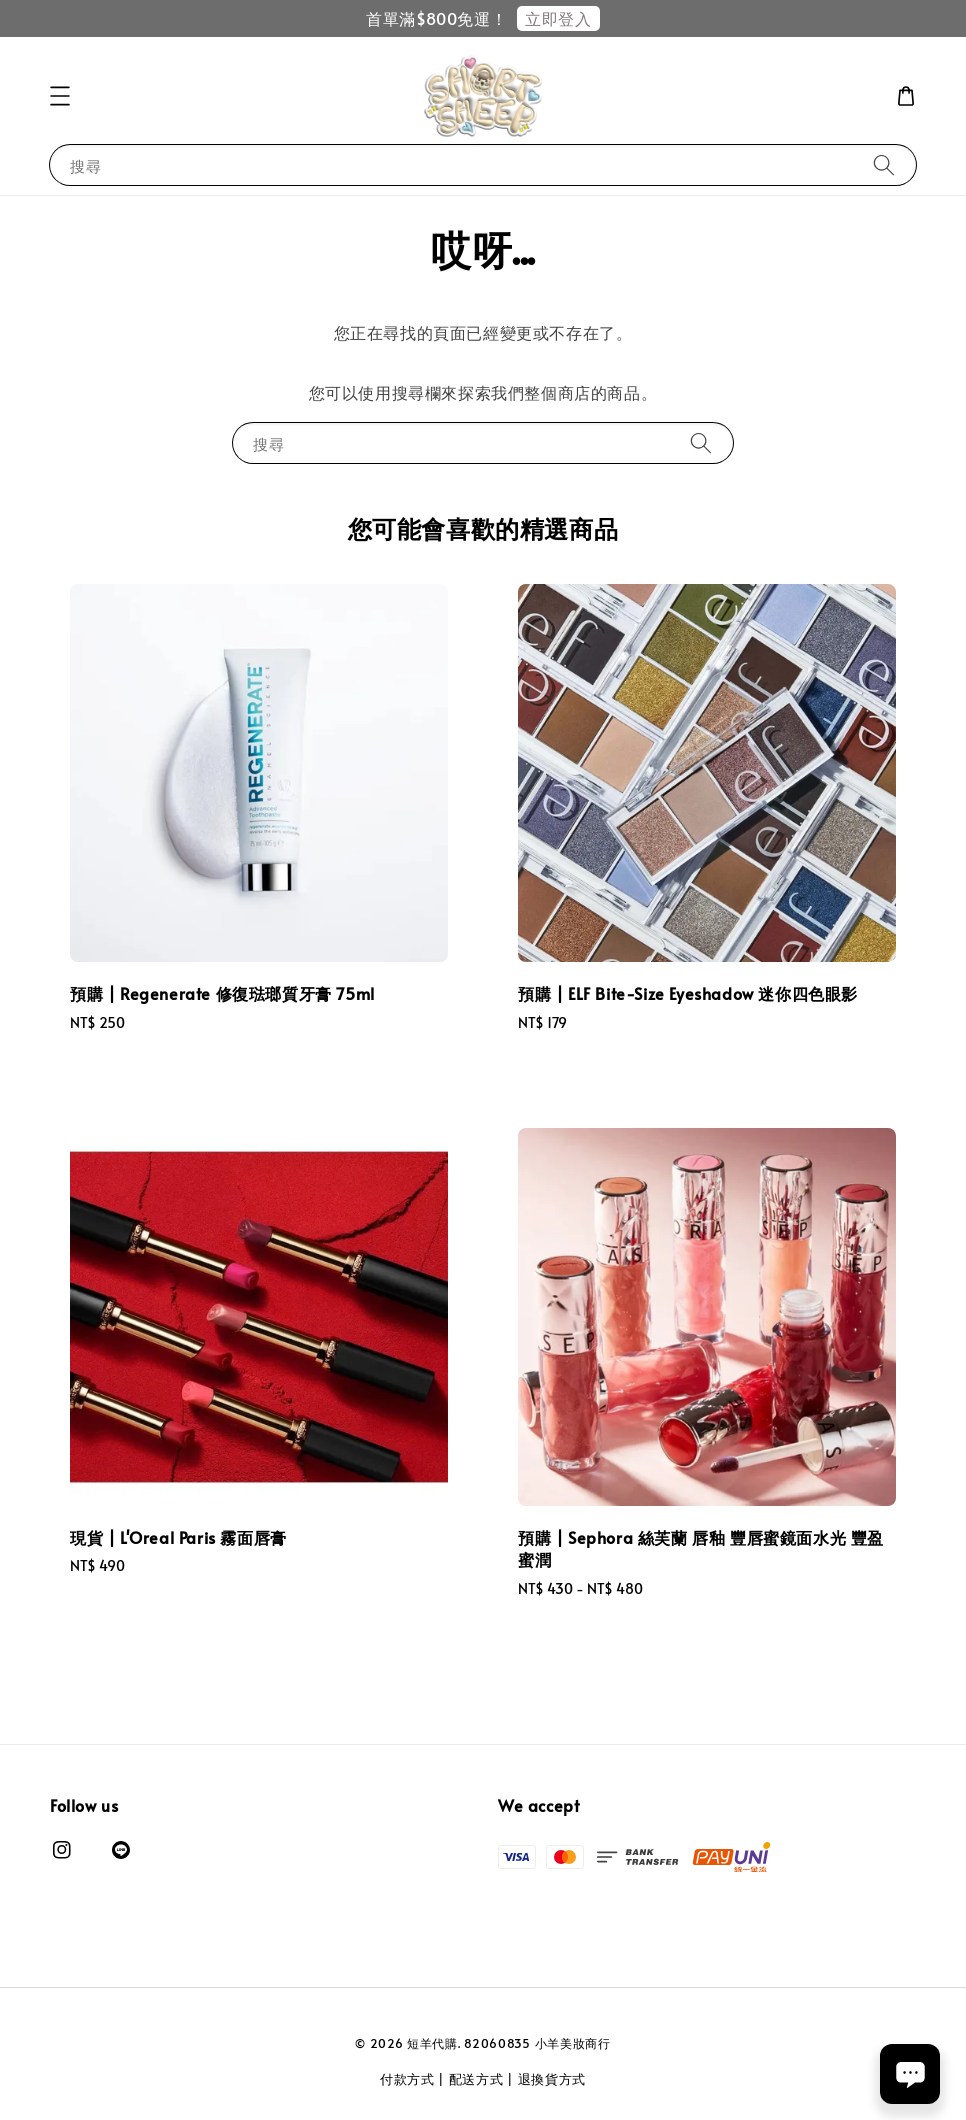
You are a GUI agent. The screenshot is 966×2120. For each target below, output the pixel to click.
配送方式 (476, 2079)
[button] (60, 96)
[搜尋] (884, 164)
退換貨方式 (552, 2079)
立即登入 (558, 18)
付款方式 (407, 2079)
